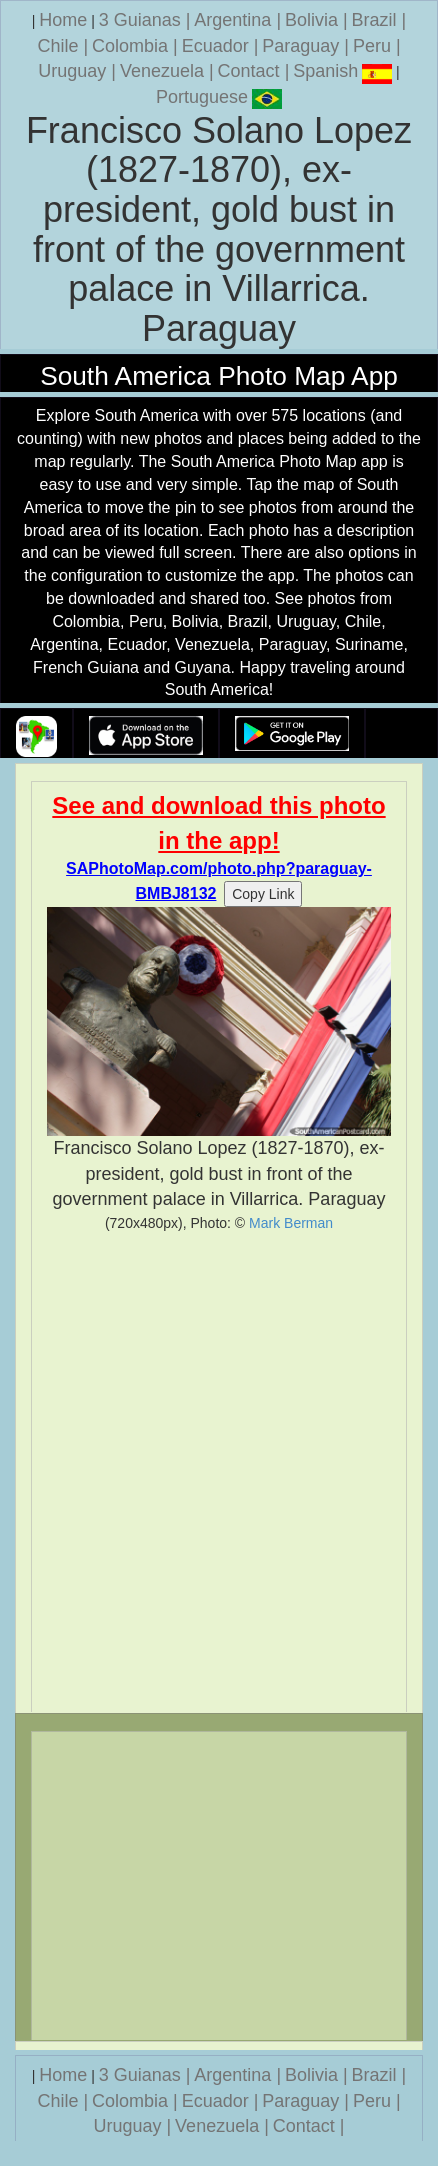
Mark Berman (291, 1223)
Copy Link (263, 894)
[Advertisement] (219, 1472)
